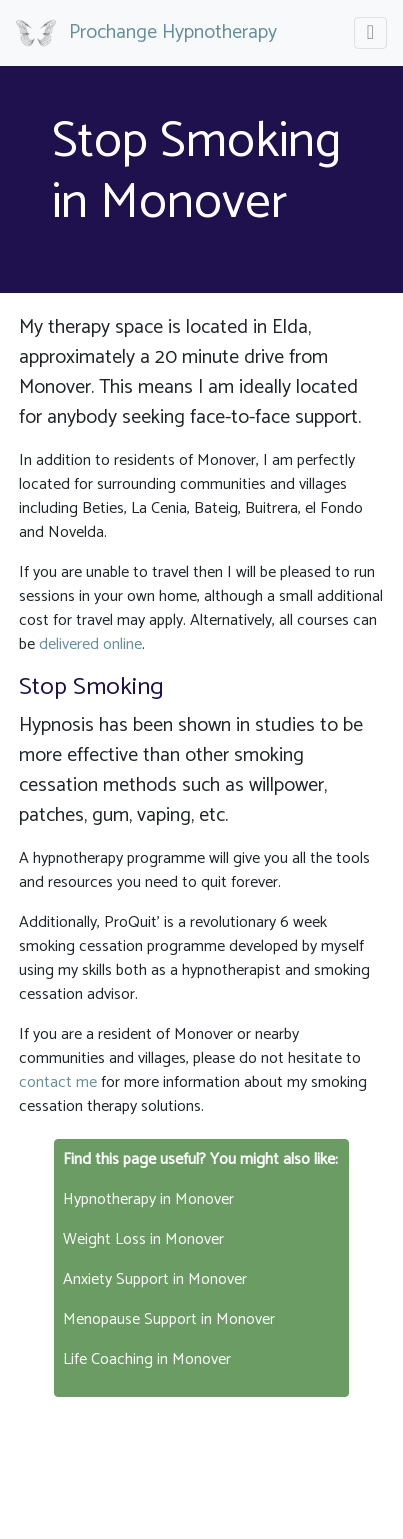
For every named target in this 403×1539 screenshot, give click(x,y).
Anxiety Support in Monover (155, 1279)
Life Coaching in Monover (147, 1359)
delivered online (90, 644)
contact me (58, 1082)
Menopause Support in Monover (169, 1319)
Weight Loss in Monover (143, 1239)
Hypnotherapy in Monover (148, 1199)
